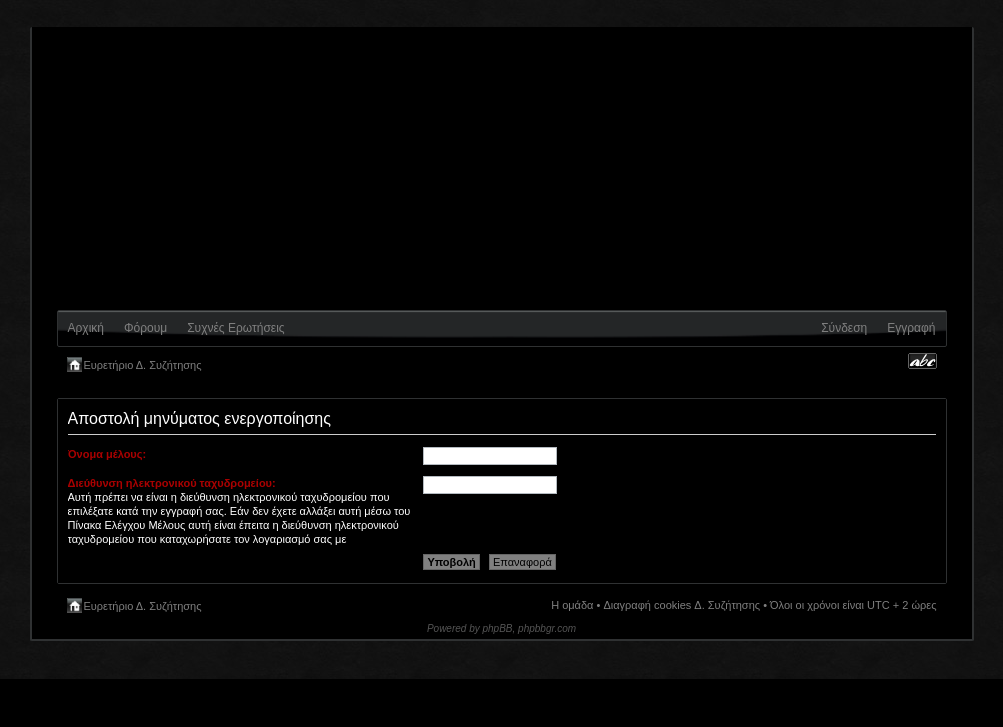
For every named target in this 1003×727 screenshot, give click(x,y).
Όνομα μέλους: (107, 454)
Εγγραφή (911, 328)
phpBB (498, 628)
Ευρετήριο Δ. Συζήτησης (143, 365)
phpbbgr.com (547, 628)
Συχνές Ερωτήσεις (235, 328)
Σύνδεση (844, 328)
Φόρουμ (145, 328)
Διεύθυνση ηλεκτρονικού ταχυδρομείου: (172, 483)
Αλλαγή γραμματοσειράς (922, 361)
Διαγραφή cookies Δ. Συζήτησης (681, 605)
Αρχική (86, 328)
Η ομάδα (572, 605)
